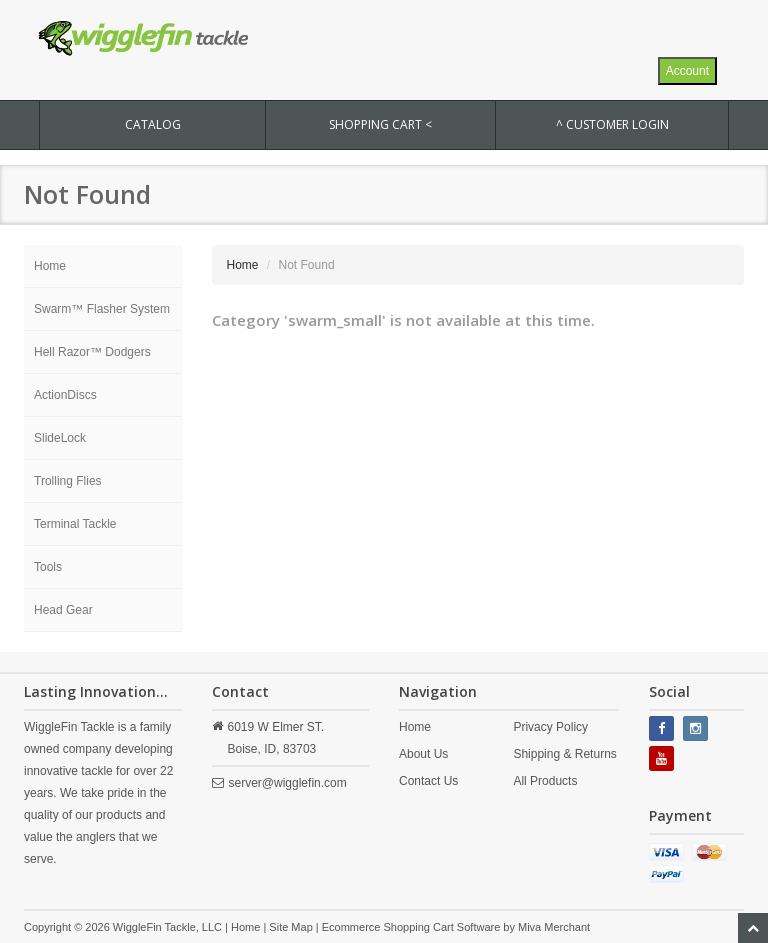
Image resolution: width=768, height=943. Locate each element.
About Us (423, 754)
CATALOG (153, 124)
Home (50, 266)
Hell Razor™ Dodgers (92, 352)
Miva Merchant (554, 927)
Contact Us (428, 781)
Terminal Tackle (75, 524)
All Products (545, 781)
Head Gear (63, 610)
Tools (48, 567)
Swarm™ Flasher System (102, 309)
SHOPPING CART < (380, 124)
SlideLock (60, 438)
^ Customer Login (612, 124)
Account (687, 71)
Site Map (290, 927)
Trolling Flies (68, 481)
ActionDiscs (65, 395)
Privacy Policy (550, 727)
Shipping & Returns (564, 754)
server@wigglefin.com (288, 783)
